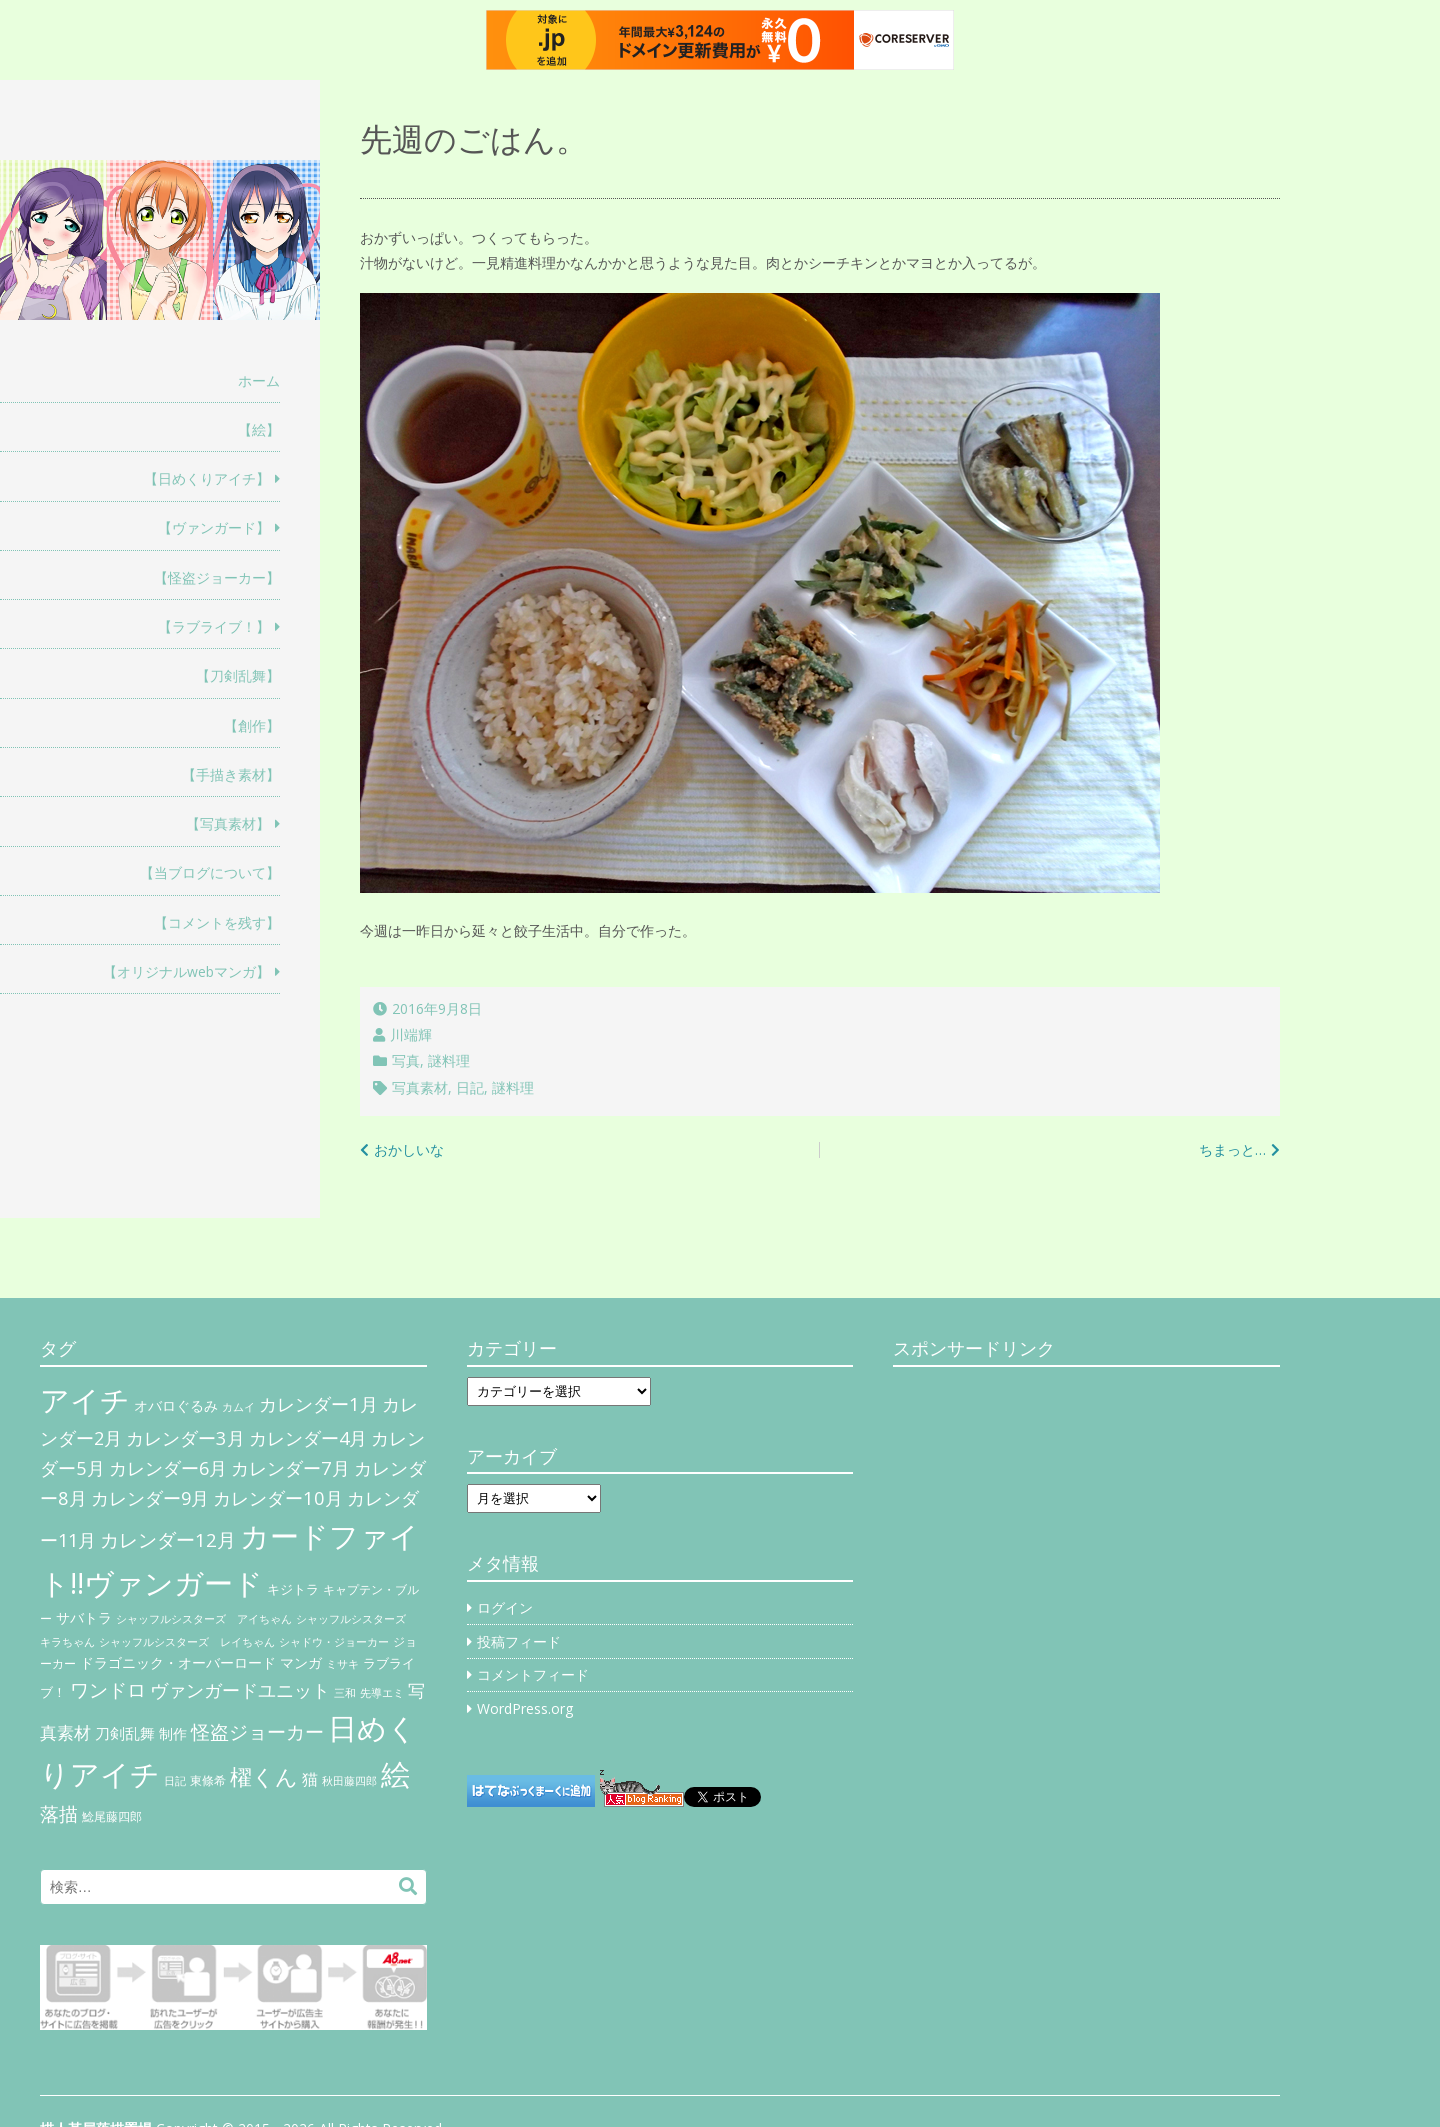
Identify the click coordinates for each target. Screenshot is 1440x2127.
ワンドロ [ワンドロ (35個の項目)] (108, 1690)
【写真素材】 (228, 823)
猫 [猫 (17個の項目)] (310, 1779)
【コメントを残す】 (217, 922)
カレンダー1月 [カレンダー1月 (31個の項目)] (318, 1403)
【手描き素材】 (231, 774)
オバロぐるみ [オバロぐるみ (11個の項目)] (176, 1405)
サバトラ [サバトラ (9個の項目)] (84, 1618)
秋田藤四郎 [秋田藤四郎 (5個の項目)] (349, 1780)
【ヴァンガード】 (214, 527)
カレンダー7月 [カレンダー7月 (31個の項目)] (290, 1467)
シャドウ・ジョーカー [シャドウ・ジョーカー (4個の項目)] (334, 1642)
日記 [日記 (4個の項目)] (175, 1781)
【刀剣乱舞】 (238, 675)
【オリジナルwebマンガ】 (186, 971)
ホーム (259, 380)
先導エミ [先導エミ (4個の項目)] (382, 1693)
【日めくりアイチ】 (207, 478)
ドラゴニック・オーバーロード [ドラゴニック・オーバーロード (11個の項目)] (178, 1662)
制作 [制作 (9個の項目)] (173, 1734)
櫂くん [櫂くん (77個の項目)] (264, 1776)
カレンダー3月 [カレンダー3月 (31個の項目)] (185, 1437)
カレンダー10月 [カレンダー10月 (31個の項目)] (278, 1497)
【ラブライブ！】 (214, 626)
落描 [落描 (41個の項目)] (59, 1813)
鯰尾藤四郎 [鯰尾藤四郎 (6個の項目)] (112, 1816)
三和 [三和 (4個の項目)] (345, 1693)
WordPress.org (525, 1708)
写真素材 (420, 1087)
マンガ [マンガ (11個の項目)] (301, 1662)
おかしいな (409, 1149)
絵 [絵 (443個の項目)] (395, 1774)
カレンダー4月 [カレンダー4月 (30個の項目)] (308, 1438)
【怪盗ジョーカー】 (217, 577)
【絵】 (259, 429)
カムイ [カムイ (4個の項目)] (238, 1407)
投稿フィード (519, 1641)
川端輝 (411, 1034)
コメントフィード (533, 1674)
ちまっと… (1232, 1149)
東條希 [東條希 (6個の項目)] (208, 1780)
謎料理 (449, 1060)
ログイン (505, 1607)
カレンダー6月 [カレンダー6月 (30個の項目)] (168, 1468)
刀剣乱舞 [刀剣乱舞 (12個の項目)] (125, 1733)
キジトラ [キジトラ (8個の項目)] (293, 1589)
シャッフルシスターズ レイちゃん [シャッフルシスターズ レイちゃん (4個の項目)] (187, 1642)
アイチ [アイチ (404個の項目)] (85, 1399)
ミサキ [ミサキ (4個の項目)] (342, 1664)
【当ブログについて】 (210, 872)
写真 (406, 1060)
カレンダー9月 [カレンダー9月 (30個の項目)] (150, 1498)
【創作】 (252, 725)
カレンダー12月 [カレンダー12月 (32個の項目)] (168, 1539)
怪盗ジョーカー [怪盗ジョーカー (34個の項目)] (257, 1731)
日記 (470, 1087)
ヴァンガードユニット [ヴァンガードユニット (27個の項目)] (240, 1690)
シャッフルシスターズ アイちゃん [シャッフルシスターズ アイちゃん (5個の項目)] (204, 1618)
